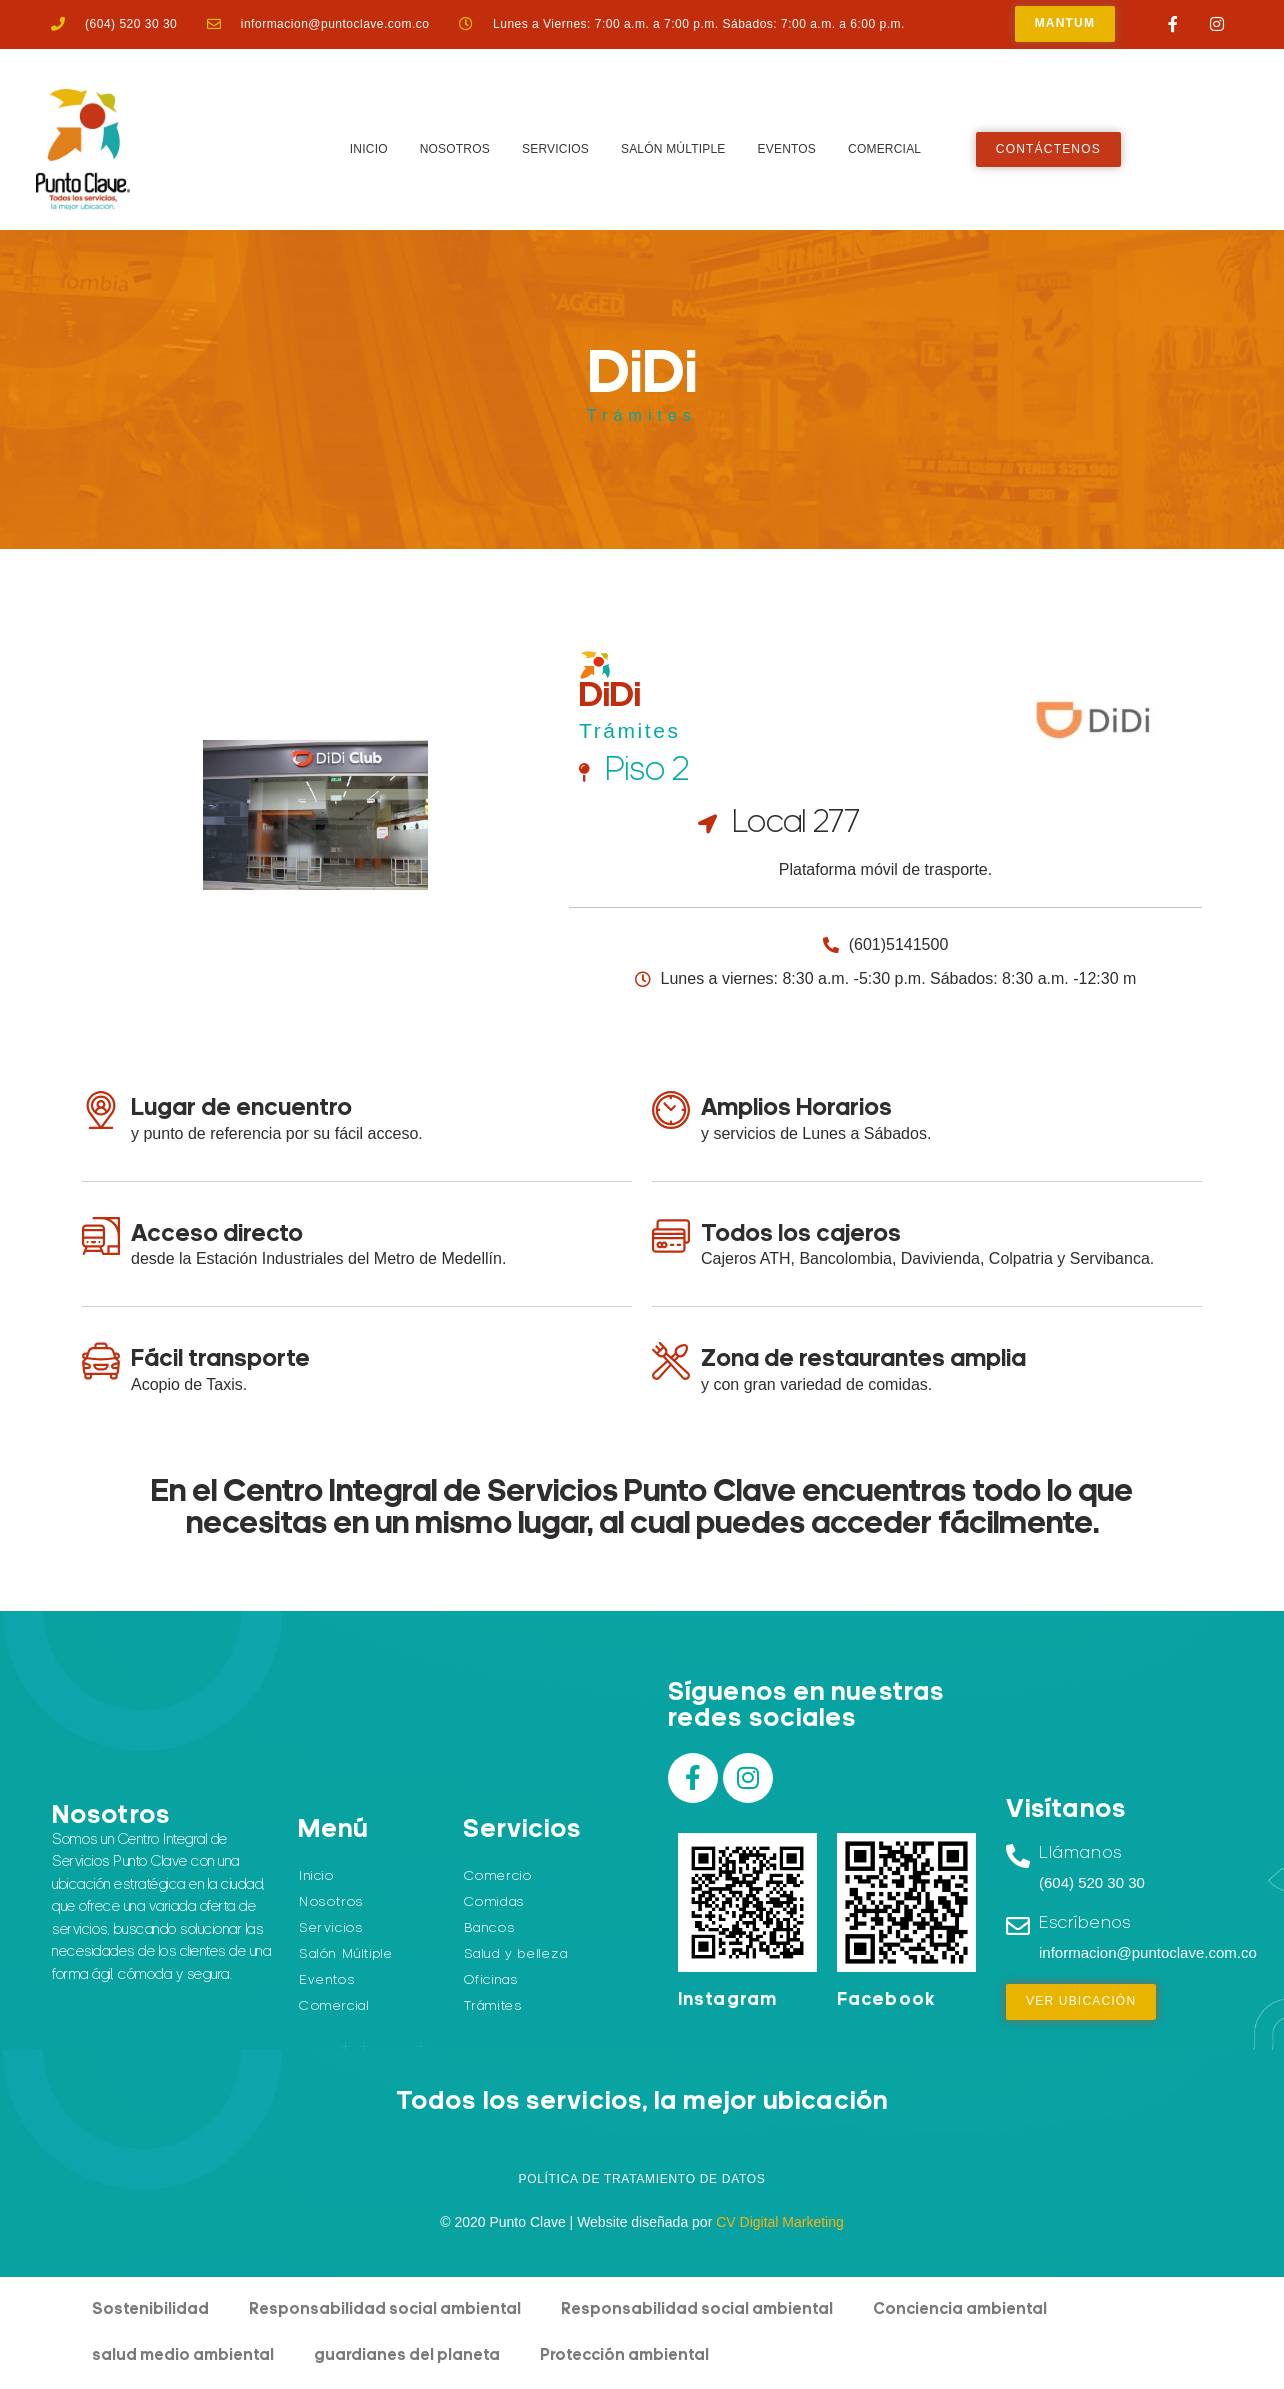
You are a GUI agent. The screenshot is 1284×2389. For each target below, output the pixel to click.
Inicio (369, 149)
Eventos (787, 149)
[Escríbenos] (1018, 1926)
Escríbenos (1085, 1923)
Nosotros (455, 149)
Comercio (498, 1876)
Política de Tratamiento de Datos (641, 2179)
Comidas (494, 1902)
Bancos (490, 1928)
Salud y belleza (516, 1954)
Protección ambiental (624, 2356)
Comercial (884, 149)
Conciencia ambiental (960, 2310)
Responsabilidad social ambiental (385, 2310)
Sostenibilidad (150, 2310)
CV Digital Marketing (780, 2222)
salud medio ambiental (183, 2356)
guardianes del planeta (407, 2356)
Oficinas (491, 1980)
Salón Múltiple (673, 149)
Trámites (642, 415)
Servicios (555, 149)
